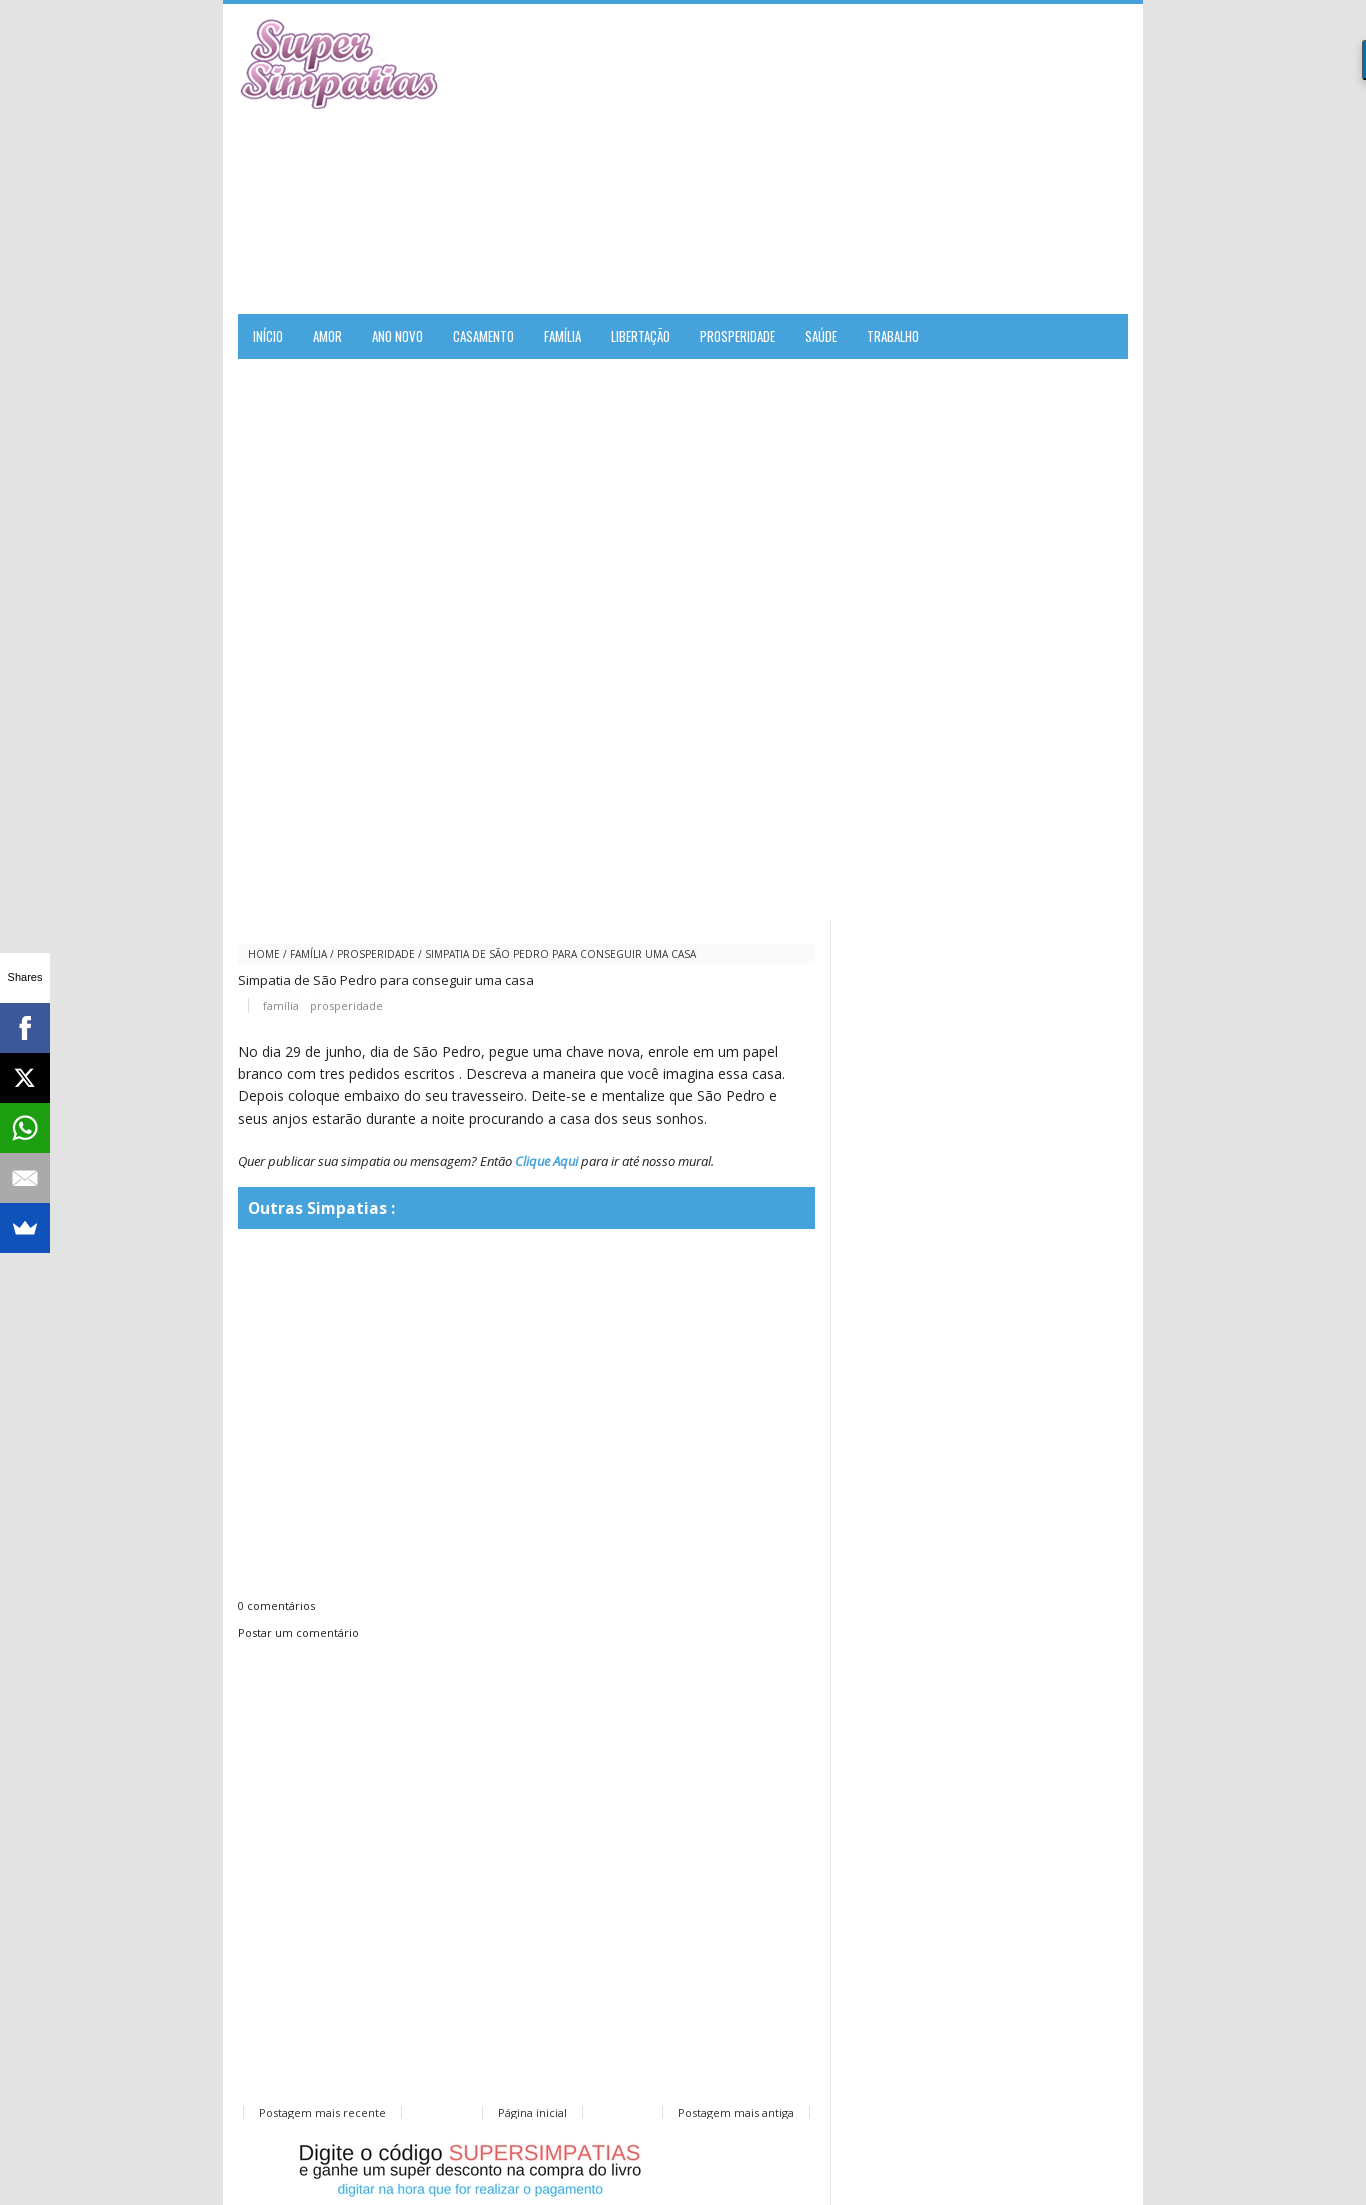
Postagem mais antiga (736, 2112)
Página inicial (532, 2112)
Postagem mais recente (322, 2112)
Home (264, 954)
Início (268, 336)
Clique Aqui (546, 1161)
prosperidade (376, 954)
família (308, 954)
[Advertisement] (894, 159)
